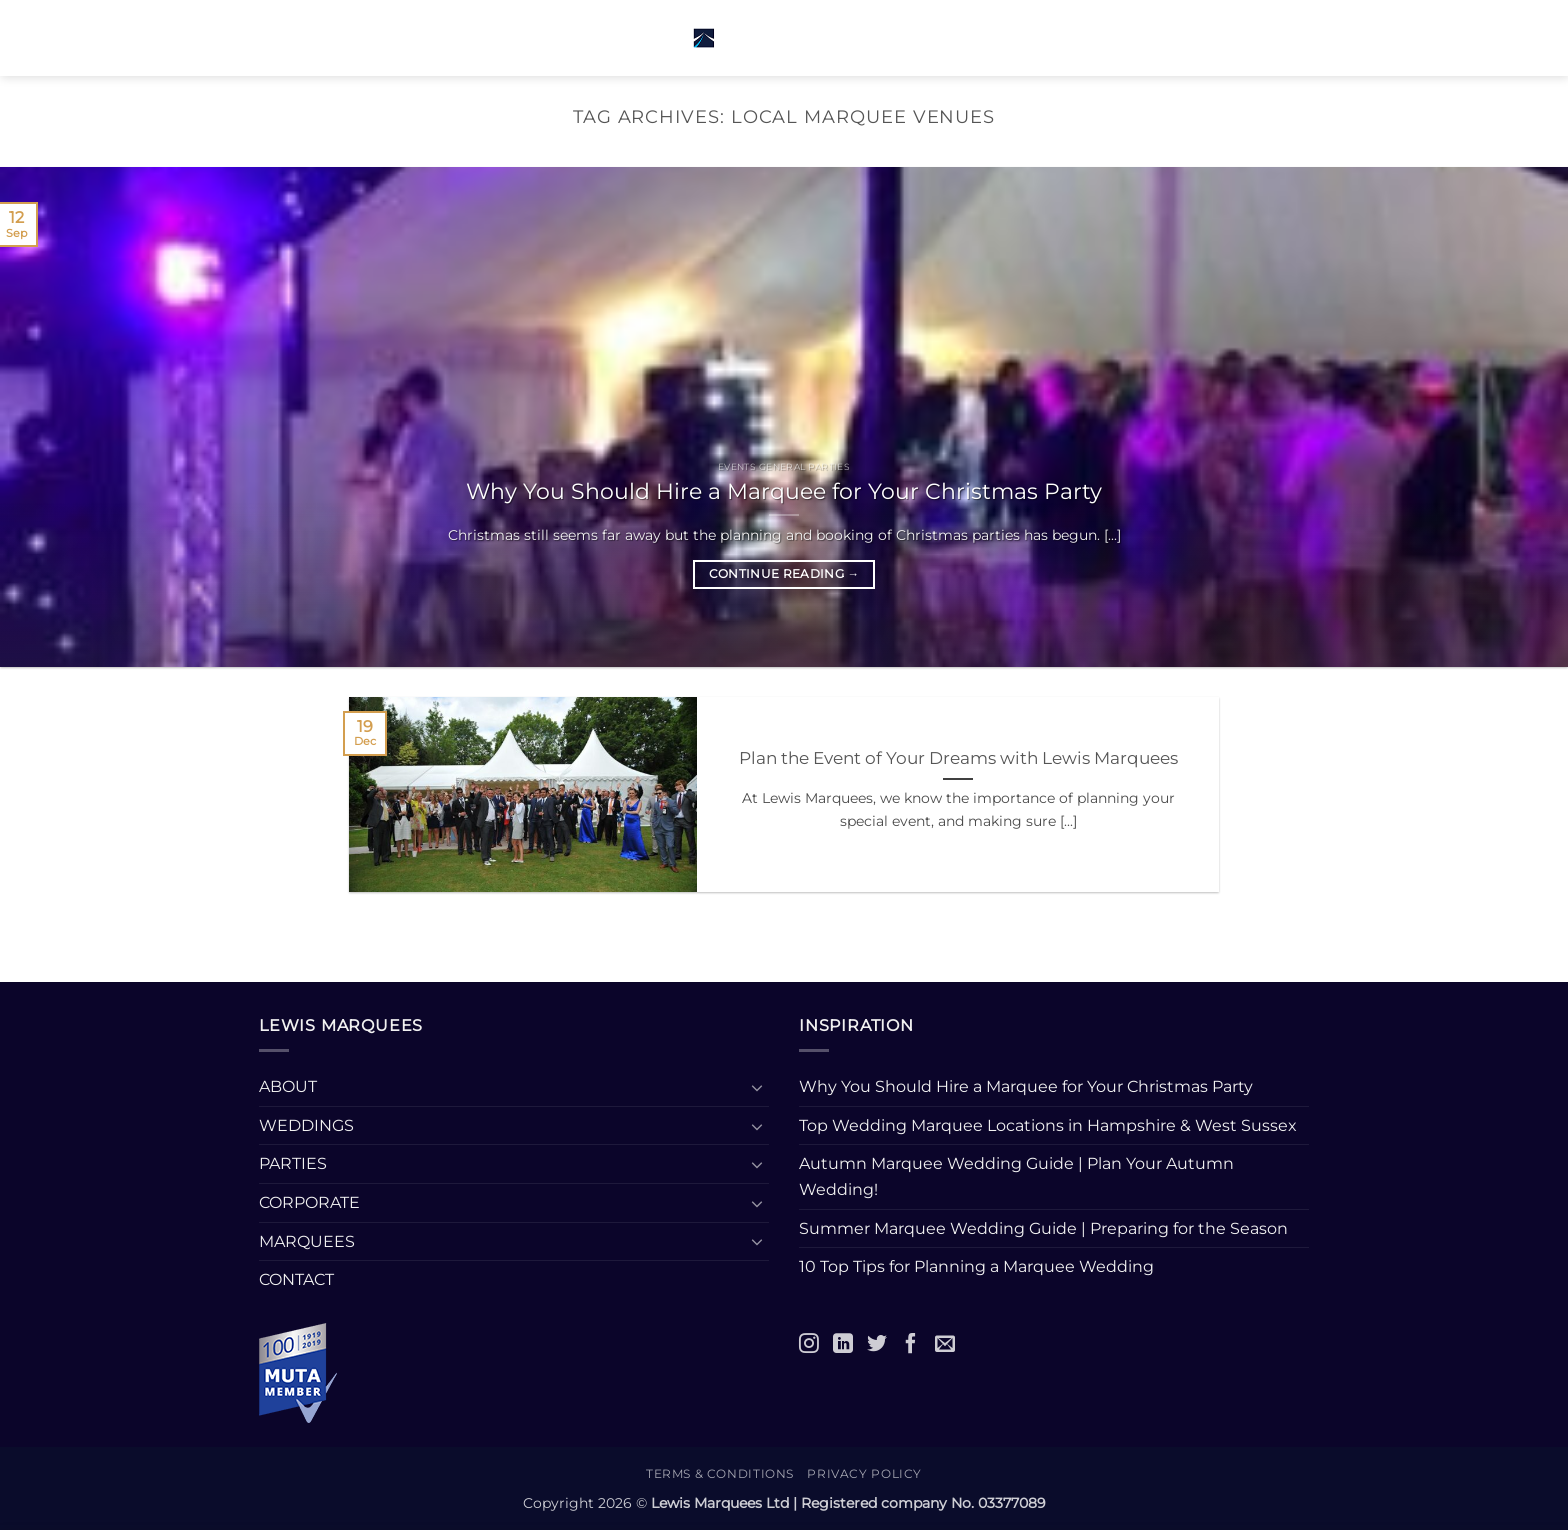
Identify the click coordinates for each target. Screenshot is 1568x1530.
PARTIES (293, 1163)
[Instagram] (809, 1343)
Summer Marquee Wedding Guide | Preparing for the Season (1043, 1228)
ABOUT (288, 1086)
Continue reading (784, 574)
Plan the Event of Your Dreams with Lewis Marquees (958, 758)
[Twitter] (877, 1343)
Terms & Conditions (720, 1473)
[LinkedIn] (843, 1343)
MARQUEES (307, 1241)
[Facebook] (911, 1343)
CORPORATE (309, 1202)
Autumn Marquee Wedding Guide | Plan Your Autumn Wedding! (1016, 1176)
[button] (296, 37)
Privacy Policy (864, 1473)
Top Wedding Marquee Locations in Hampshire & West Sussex (1048, 1125)
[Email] (945, 1343)
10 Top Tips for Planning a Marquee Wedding (978, 1266)
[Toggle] (757, 1087)
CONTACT (296, 1279)
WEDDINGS (306, 1125)
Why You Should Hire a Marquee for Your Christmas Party (784, 491)
